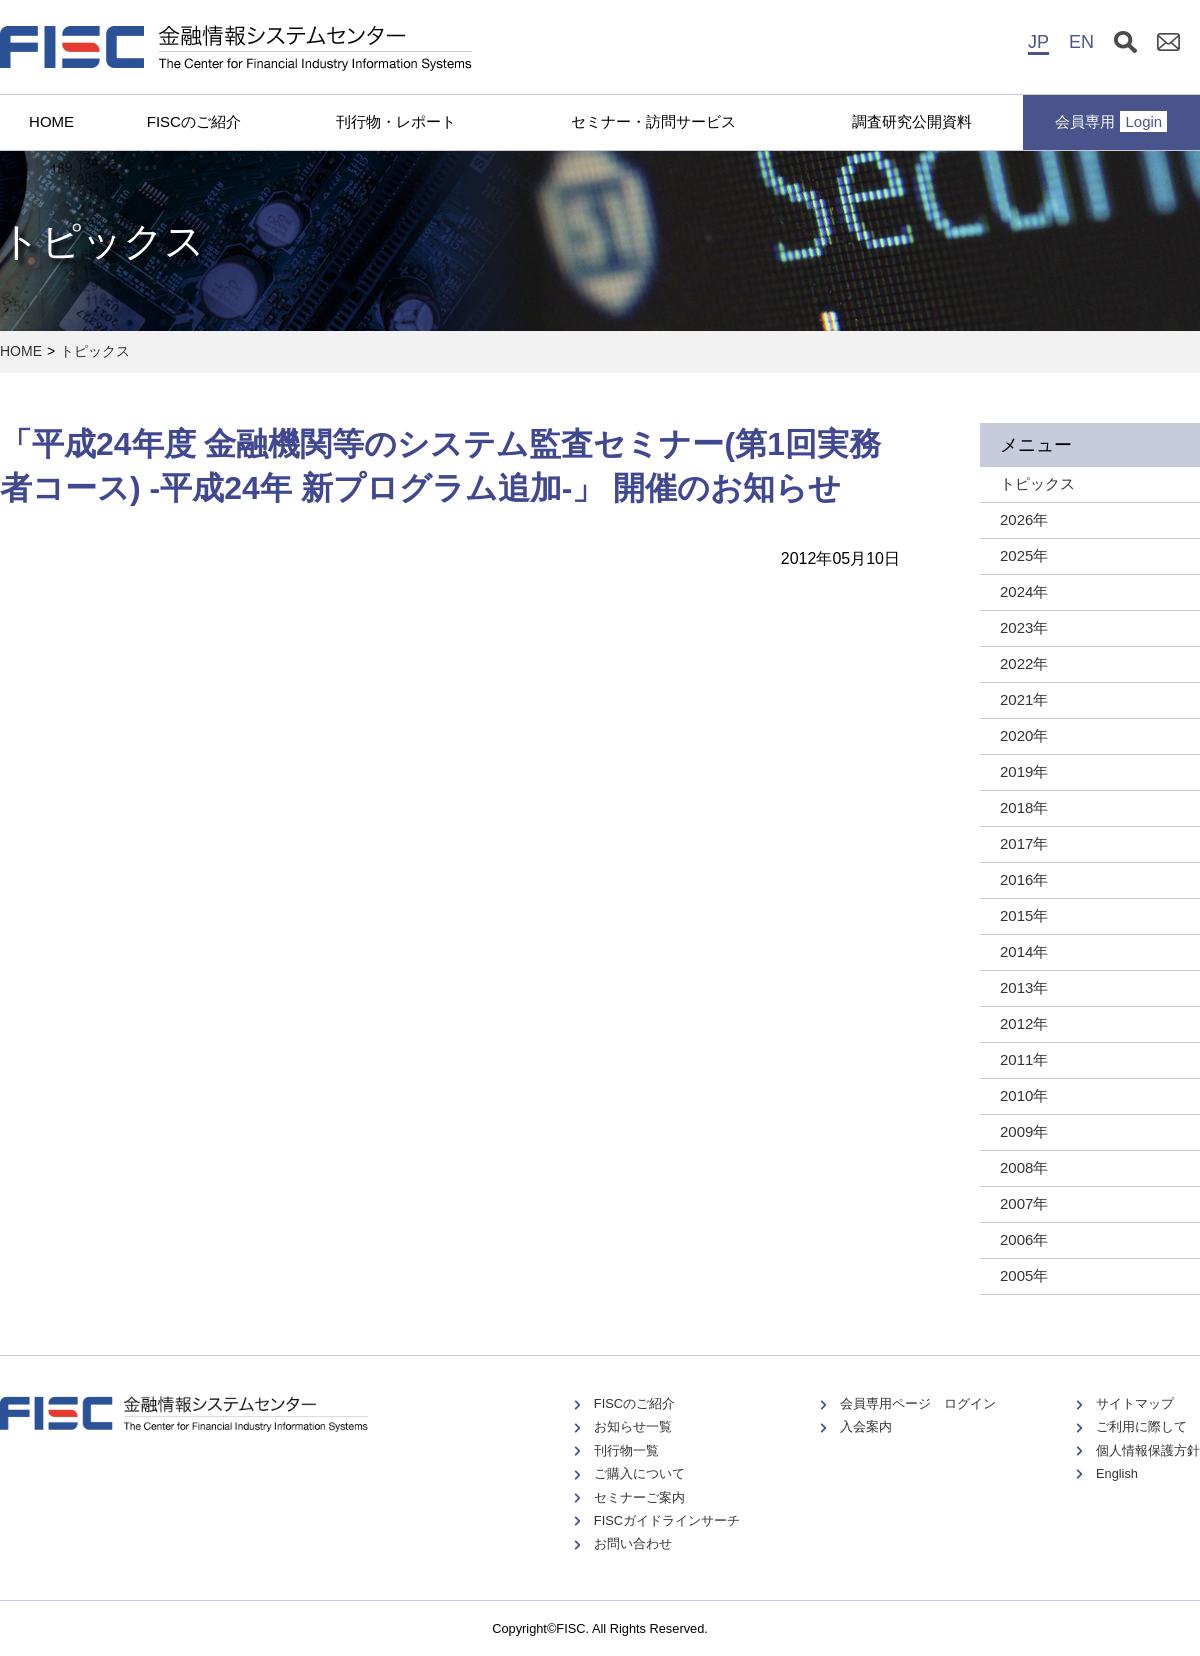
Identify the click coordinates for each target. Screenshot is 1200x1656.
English (1117, 1473)
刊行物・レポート (396, 121)
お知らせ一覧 (633, 1426)
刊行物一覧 (626, 1450)
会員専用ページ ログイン (918, 1403)
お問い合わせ (633, 1543)
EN (1081, 42)
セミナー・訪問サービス (653, 121)
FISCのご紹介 (194, 121)
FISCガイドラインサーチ (667, 1520)
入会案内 (866, 1426)
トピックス (95, 351)
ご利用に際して (1141, 1426)
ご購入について (639, 1473)
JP (1038, 42)
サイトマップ (1135, 1403)
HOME (51, 121)
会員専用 (1111, 121)
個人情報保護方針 (1148, 1450)
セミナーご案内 (639, 1497)
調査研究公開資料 (912, 121)
